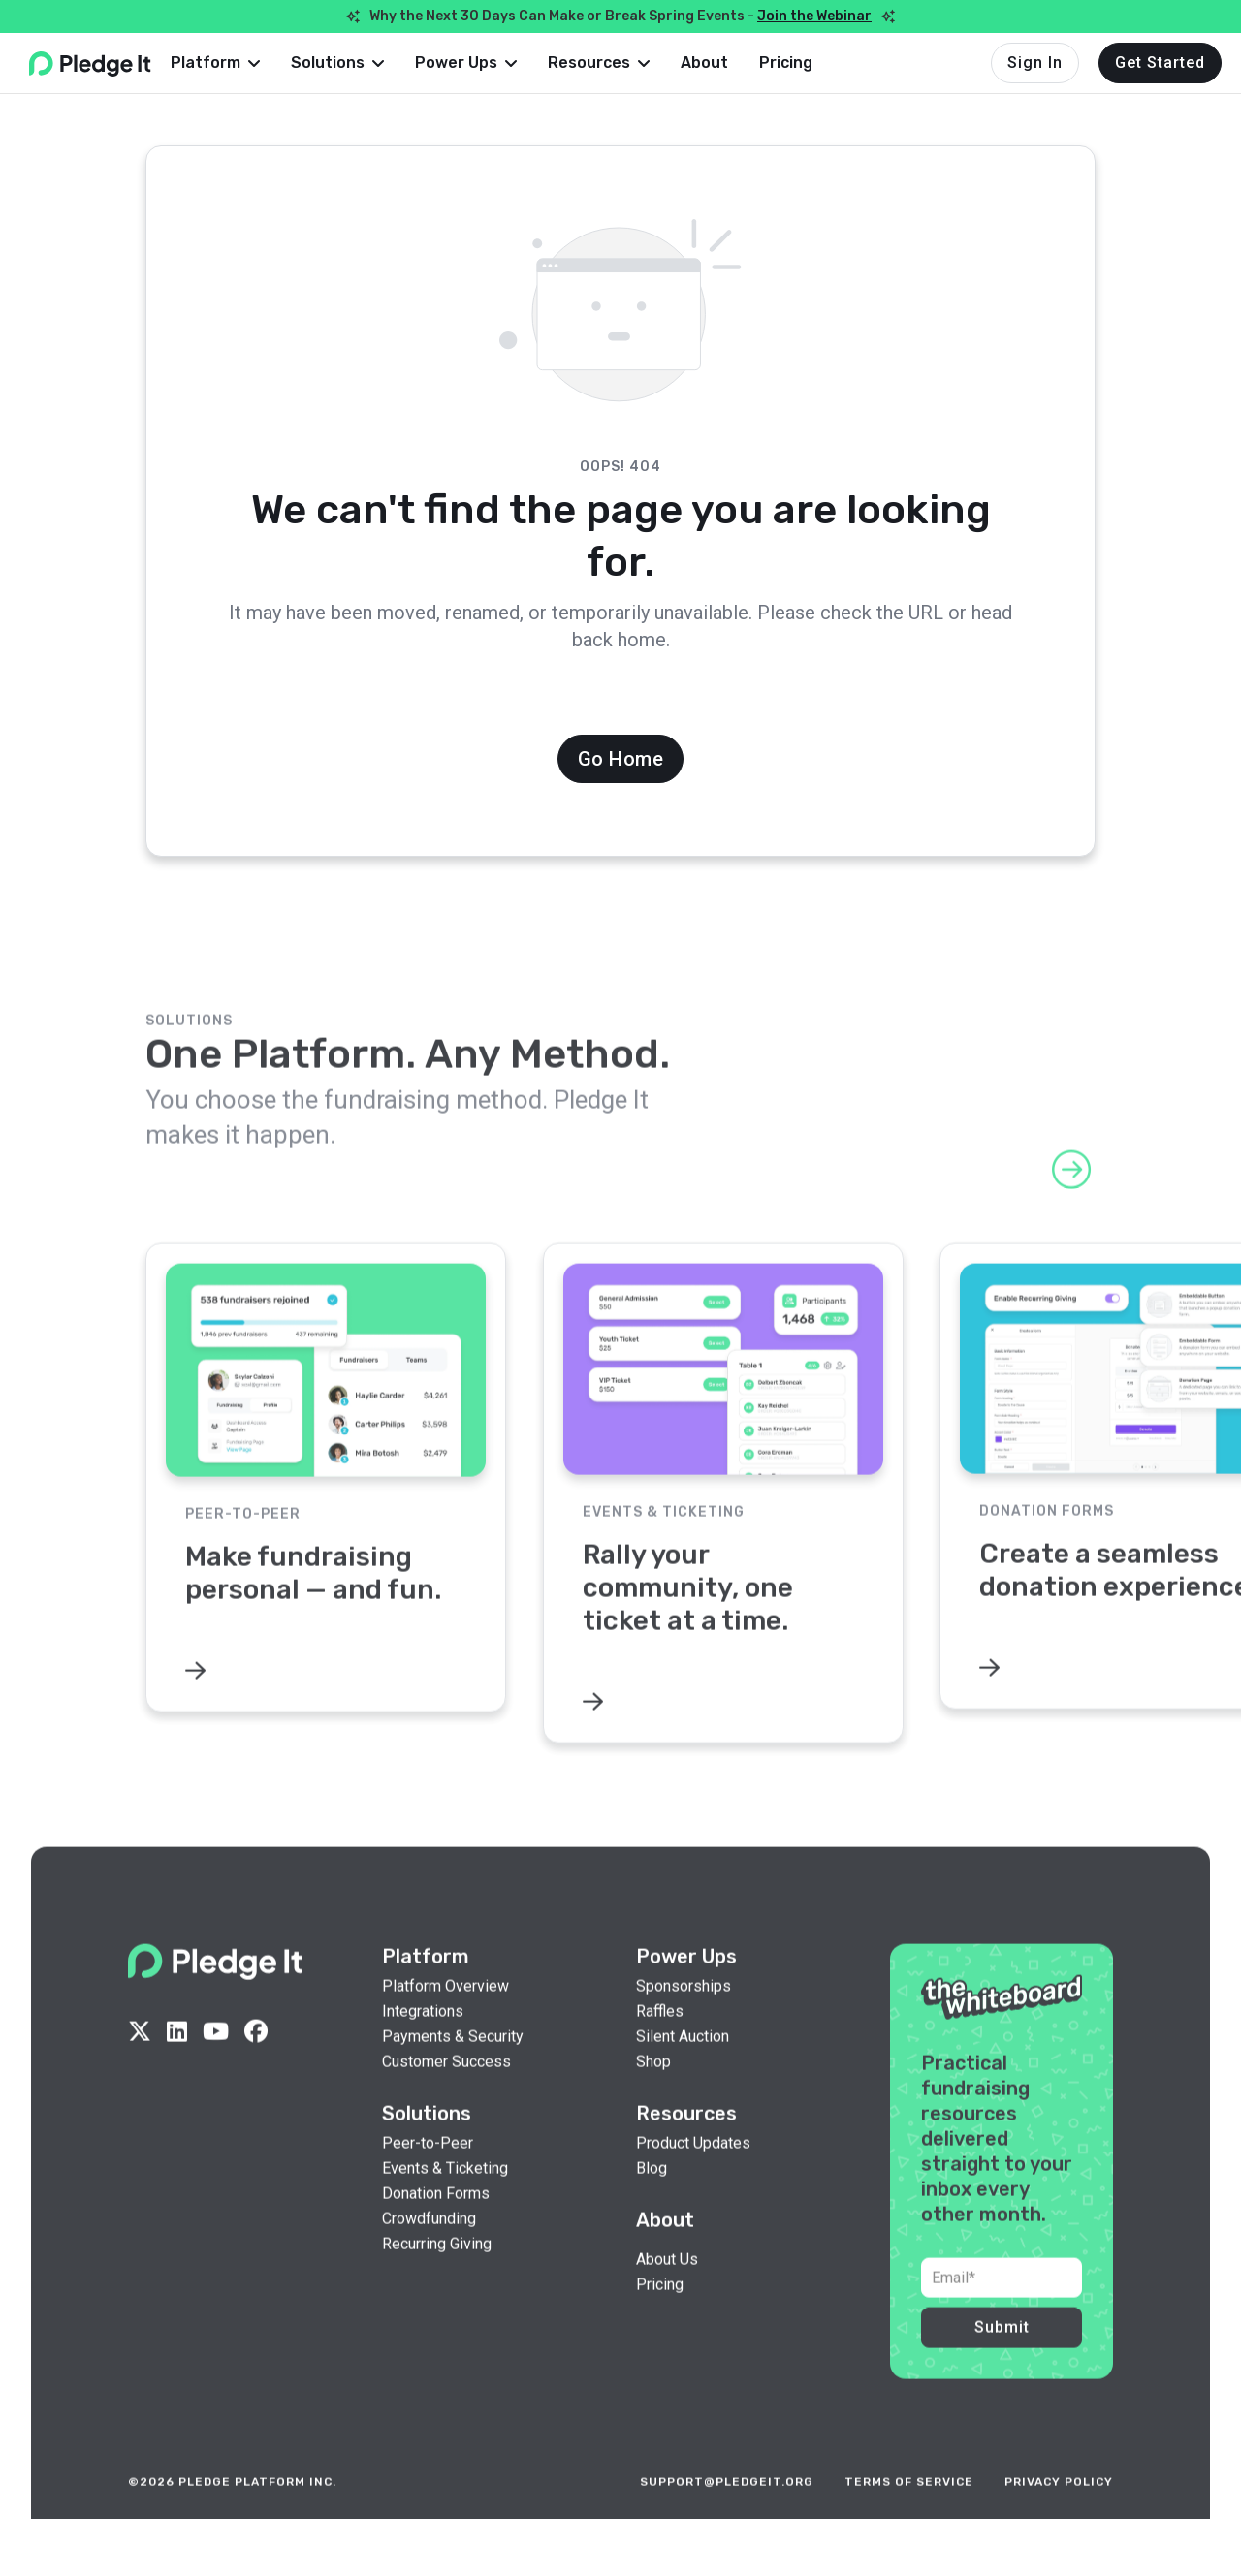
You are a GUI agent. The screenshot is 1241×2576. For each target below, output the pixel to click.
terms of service (908, 2511)
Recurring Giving (437, 2272)
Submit (1002, 2356)
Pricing (816, 62)
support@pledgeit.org (726, 2511)
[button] (246, 63)
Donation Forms (436, 2222)
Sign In (1035, 62)
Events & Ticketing (445, 2197)
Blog (651, 2197)
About (735, 62)
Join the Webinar (814, 16)
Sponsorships (683, 2015)
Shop (653, 2090)
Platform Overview (445, 2015)
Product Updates (693, 2172)
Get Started (1160, 62)
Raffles (660, 2040)
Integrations (422, 2040)
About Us (667, 2288)
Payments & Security (453, 2065)
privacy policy (1058, 2511)
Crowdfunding (429, 2247)
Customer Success (446, 2090)
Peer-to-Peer (427, 2172)
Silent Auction (682, 2065)
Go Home (621, 758)
